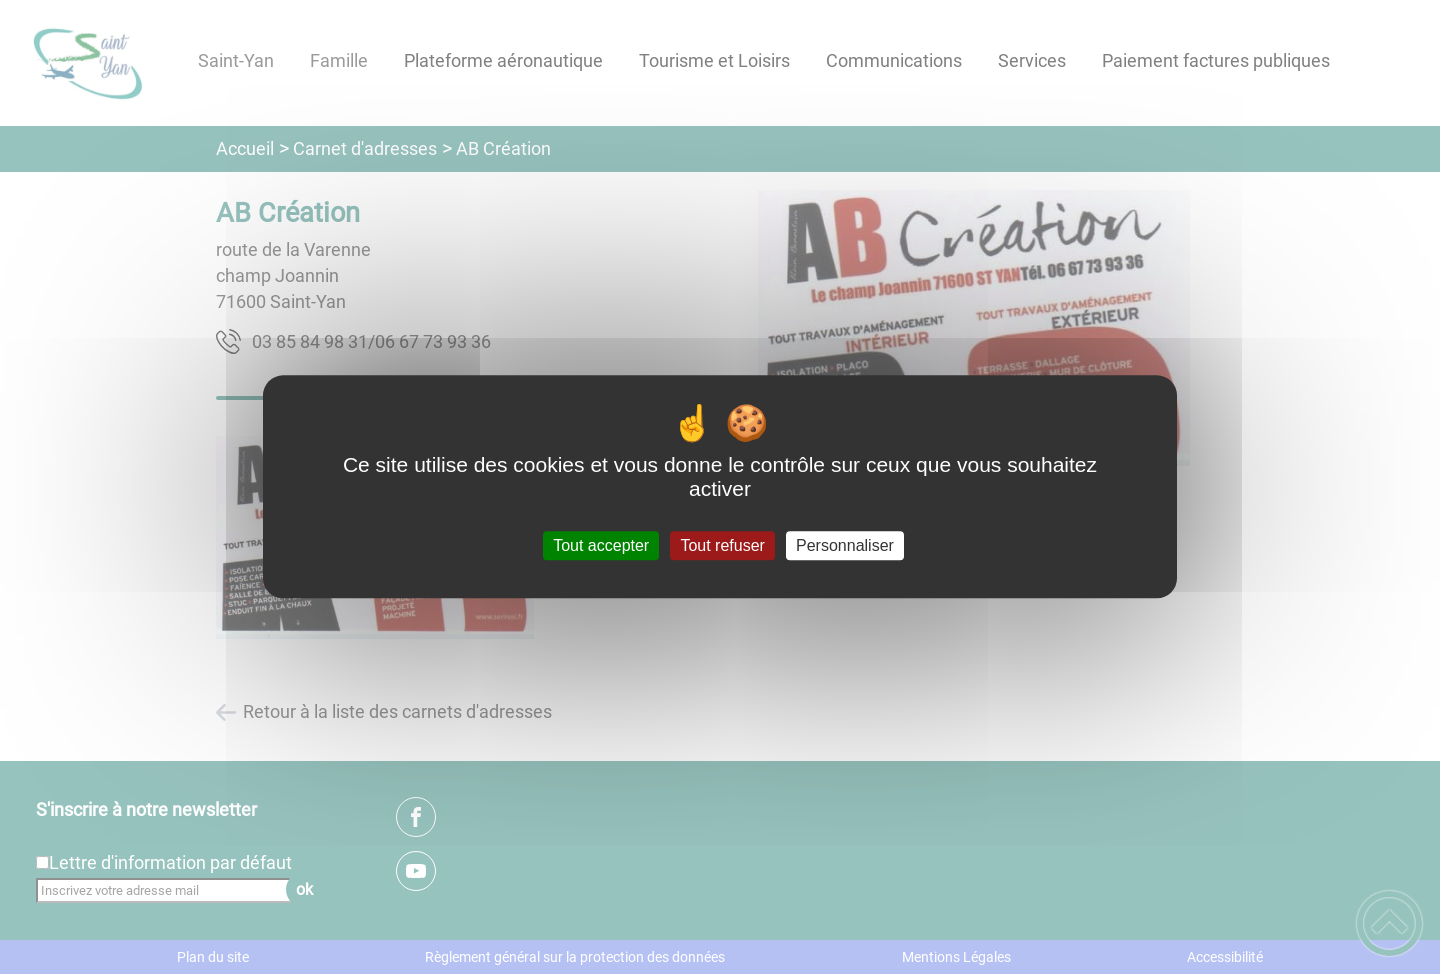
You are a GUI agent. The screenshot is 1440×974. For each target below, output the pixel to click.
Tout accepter (601, 545)
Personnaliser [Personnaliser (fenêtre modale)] (845, 545)
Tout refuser (722, 545)
